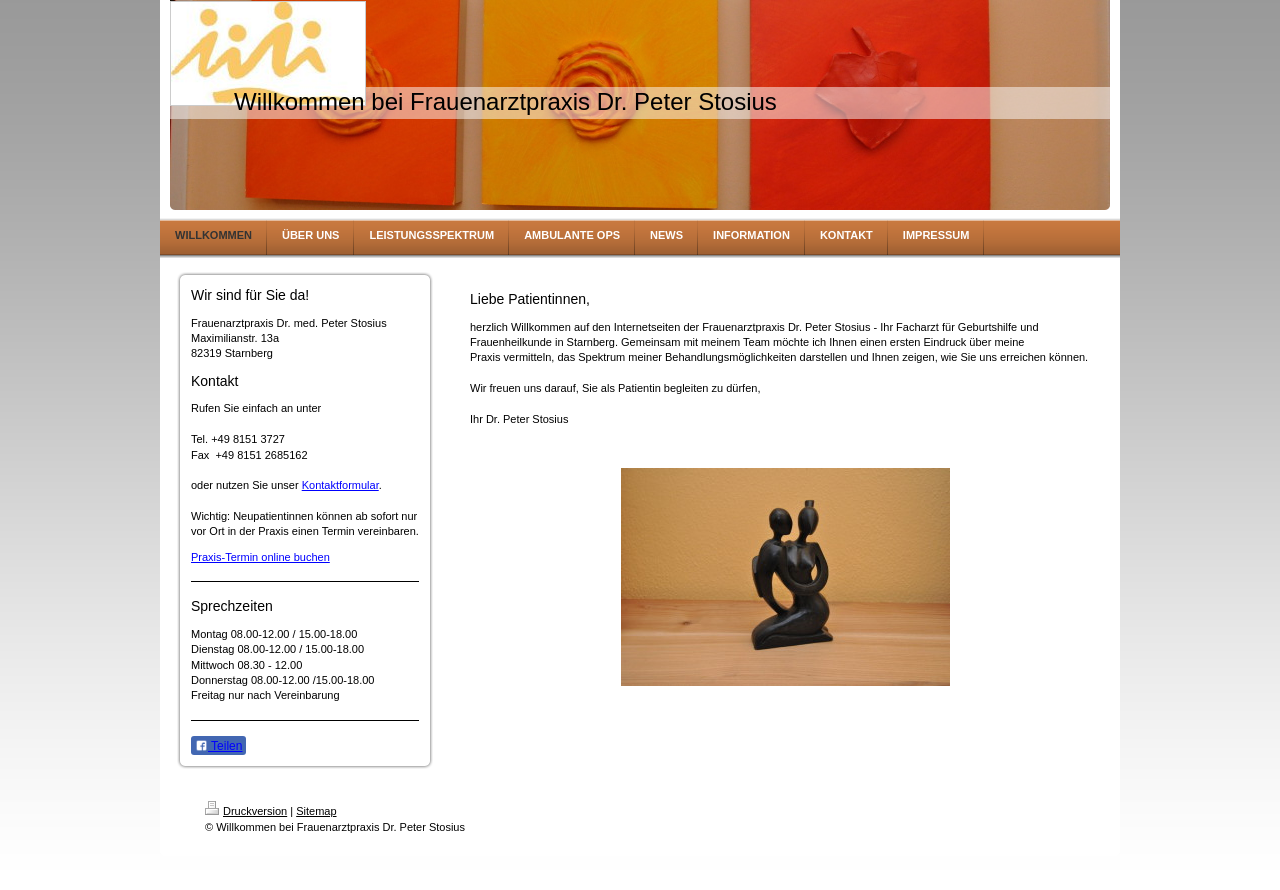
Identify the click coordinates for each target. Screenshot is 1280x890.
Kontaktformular (340, 485)
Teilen (218, 746)
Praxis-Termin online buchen (260, 557)
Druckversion (246, 811)
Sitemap (316, 811)
